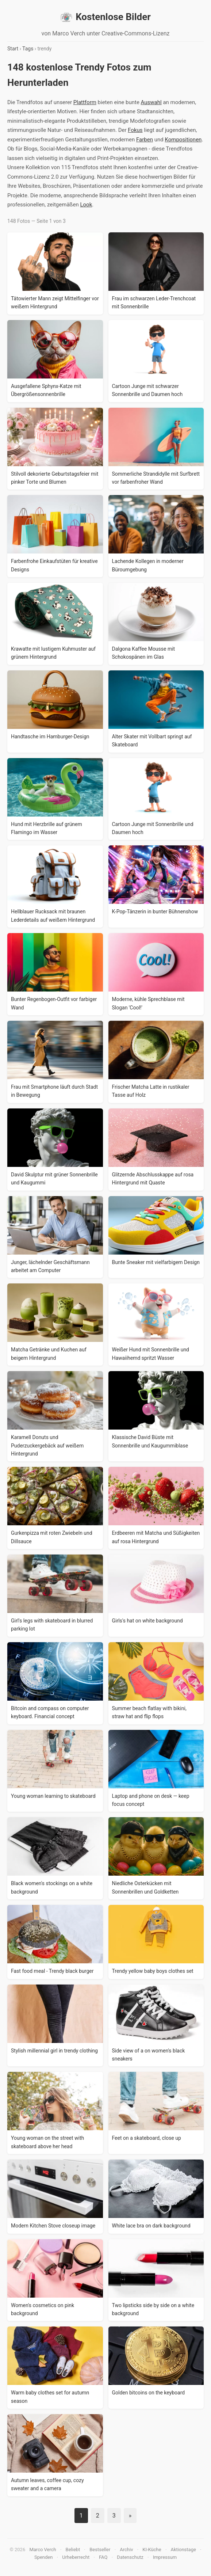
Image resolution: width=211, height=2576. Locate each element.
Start (12, 49)
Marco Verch (42, 2549)
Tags (27, 49)
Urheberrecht (75, 2557)
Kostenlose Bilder (105, 17)
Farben (144, 139)
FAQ (103, 2557)
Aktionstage (183, 2549)
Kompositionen (183, 139)
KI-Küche (151, 2549)
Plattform (84, 102)
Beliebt (73, 2549)
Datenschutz (130, 2557)
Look (86, 204)
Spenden (43, 2557)
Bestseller (99, 2549)
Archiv (126, 2549)
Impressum (165, 2557)
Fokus (135, 130)
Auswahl (151, 102)
